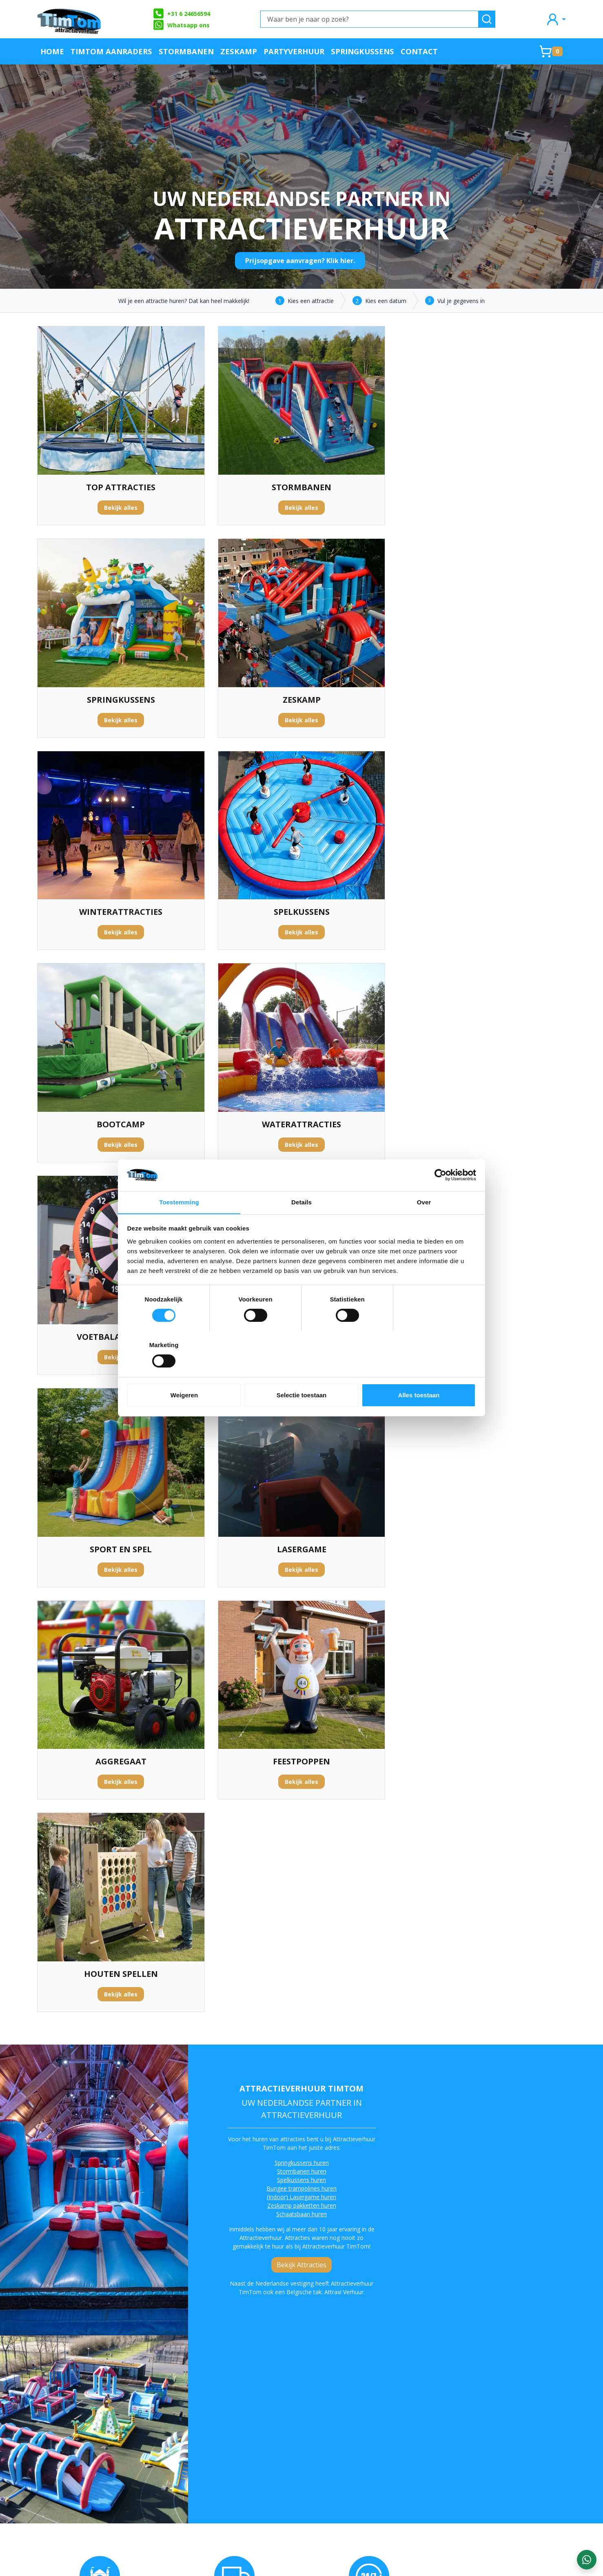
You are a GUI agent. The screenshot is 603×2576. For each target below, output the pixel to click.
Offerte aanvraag (278, 2419)
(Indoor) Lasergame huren (301, 1560)
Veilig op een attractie (178, 2446)
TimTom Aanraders (111, 51)
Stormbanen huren (301, 1534)
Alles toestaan (419, 1372)
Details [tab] (301, 1224)
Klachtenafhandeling (391, 2419)
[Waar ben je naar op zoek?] (369, 19)
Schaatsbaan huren (301, 1577)
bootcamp (491, 2165)
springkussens (156, 2322)
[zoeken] (486, 19)
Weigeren (184, 1372)
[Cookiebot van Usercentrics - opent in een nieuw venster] (440, 1198)
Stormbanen (186, 51)
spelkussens (379, 2165)
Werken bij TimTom (174, 2473)
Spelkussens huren (301, 1543)
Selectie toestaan (302, 1372)
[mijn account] (555, 19)
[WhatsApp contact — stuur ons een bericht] (586, 2559)
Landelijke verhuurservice (398, 2446)
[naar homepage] (69, 19)
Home (52, 51)
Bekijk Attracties (301, 1627)
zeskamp (522, 2165)
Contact (419, 51)
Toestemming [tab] (179, 1224)
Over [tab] (424, 1224)
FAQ (150, 2433)
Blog (366, 2433)
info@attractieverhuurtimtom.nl (85, 2495)
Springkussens (362, 51)
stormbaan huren (432, 2165)
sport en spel (71, 2331)
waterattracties (199, 2322)
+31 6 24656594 (181, 13)
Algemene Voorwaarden (180, 2459)
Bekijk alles (120, 507)
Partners (265, 2433)
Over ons (158, 2419)
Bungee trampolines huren (301, 1551)
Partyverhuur (294, 51)
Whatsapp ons (181, 25)
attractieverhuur (99, 2156)
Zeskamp (238, 51)
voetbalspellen (143, 2331)
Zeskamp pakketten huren (301, 1568)
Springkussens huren (301, 1525)
